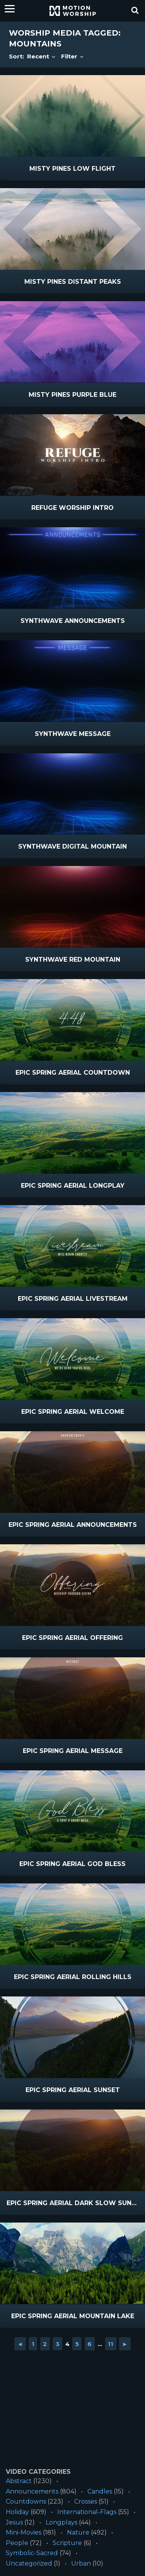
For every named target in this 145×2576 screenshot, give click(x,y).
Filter (73, 56)
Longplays (61, 2522)
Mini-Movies (23, 2532)
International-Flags (86, 2512)
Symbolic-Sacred (32, 2553)
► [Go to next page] (125, 2344)
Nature (78, 2532)
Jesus (14, 2522)
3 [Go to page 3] (58, 2344)
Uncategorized (29, 2563)
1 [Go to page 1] (33, 2344)
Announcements (32, 2491)
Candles (99, 2491)
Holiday (17, 2512)
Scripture (67, 2543)
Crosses (85, 2501)
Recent (41, 56)
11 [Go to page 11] (110, 2344)
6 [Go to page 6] (89, 2344)
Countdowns (26, 2501)
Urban (81, 2563)
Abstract (19, 2481)
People (17, 2543)
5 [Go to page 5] (77, 2344)
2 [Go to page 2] (45, 2344)
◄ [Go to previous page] (20, 2344)
